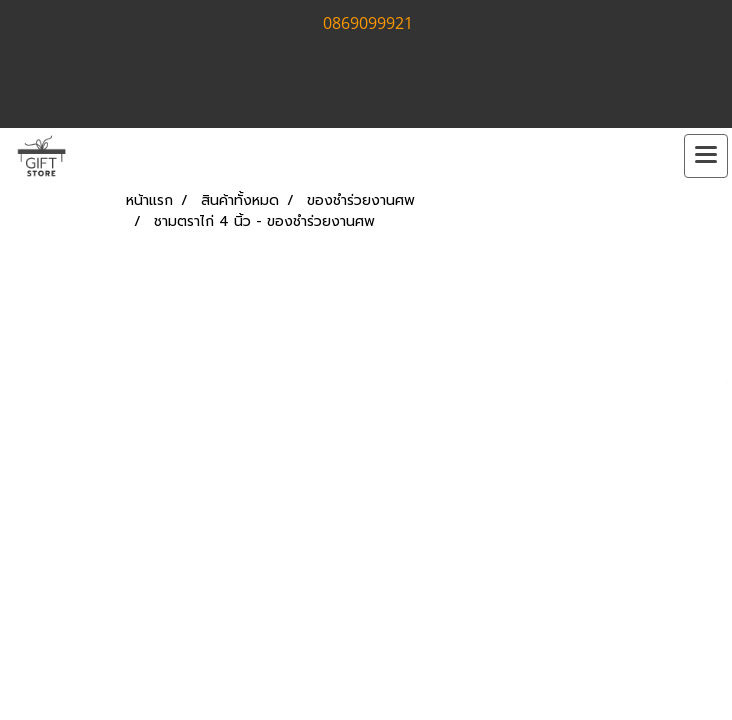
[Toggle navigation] (706, 156)
